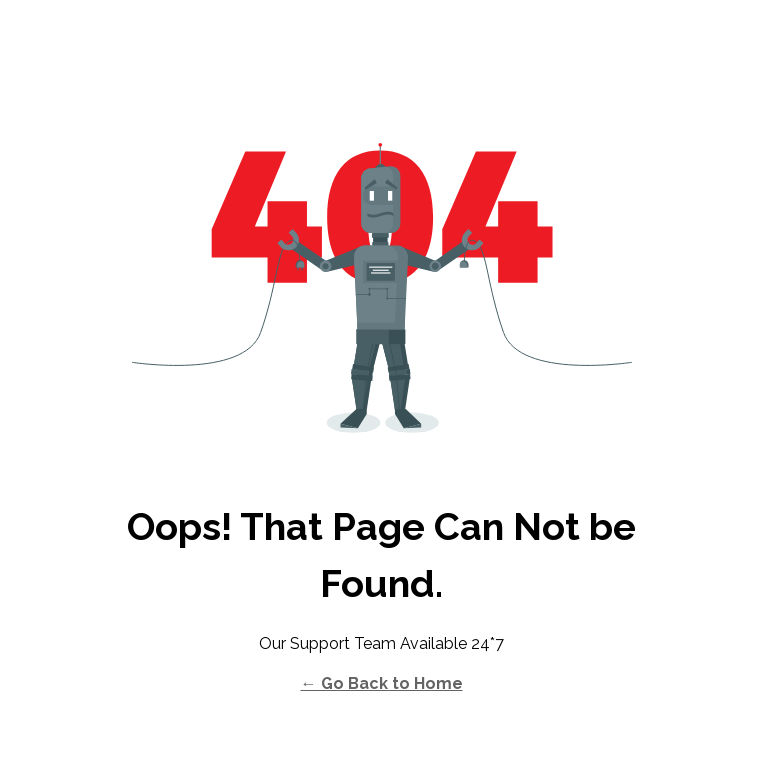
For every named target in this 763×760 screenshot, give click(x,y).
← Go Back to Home (382, 683)
